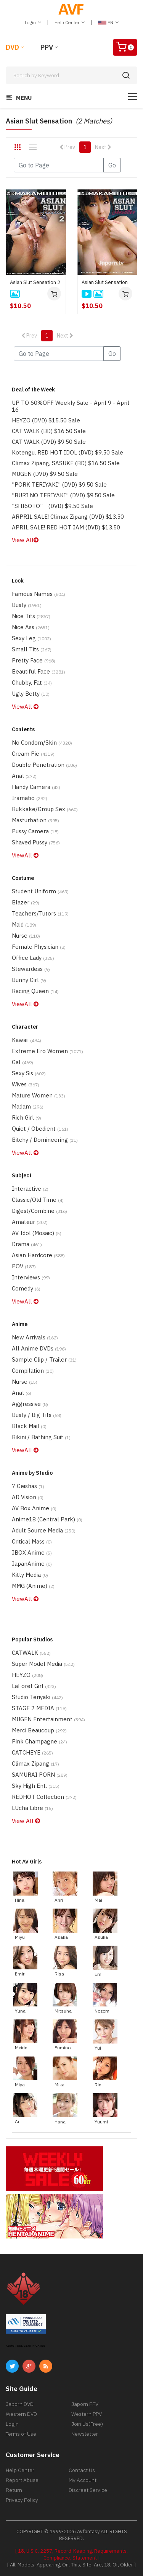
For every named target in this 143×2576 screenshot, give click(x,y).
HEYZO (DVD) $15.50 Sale (46, 420)
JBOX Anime (32, 1552)
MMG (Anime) (33, 1585)
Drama (27, 1244)
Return (14, 2490)
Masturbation (35, 820)
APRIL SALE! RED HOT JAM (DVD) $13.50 (66, 527)
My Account (82, 2480)
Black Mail (29, 1426)
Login (33, 22)
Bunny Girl (29, 980)
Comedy (26, 1288)
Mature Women (38, 1095)
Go (112, 165)
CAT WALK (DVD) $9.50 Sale (49, 441)
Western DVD (21, 2413)
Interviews (31, 1277)
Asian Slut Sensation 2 (35, 282)
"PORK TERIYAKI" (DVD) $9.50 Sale (59, 484)
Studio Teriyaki (37, 1697)
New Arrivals (35, 1337)
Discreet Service (88, 2490)
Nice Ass (31, 627)
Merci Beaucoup (39, 1730)
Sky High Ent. (35, 1785)
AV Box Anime (34, 1508)
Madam (27, 1106)
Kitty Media (30, 1574)
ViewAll (25, 706)
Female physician (39, 946)
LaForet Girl (34, 1686)
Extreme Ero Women (47, 1051)
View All (25, 540)
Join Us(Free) (87, 2423)
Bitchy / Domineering (45, 1139)
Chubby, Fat (32, 682)
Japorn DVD (20, 2404)
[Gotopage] (59, 165)
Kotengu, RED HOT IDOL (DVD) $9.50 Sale (67, 452)
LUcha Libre (32, 1807)
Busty (27, 605)
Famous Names (38, 593)
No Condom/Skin (42, 742)
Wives (25, 1084)
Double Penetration (44, 764)
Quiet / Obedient (40, 1128)
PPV (46, 47)
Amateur (30, 1222)
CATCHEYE (32, 1752)
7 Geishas (28, 1486)
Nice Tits (31, 616)
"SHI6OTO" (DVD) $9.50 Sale (52, 506)
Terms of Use (21, 2433)
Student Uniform (40, 891)
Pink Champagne (39, 1741)
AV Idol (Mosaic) (36, 1233)
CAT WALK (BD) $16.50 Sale (49, 431)
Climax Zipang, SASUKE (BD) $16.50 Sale (66, 463)
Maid (24, 924)
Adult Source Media (44, 1530)
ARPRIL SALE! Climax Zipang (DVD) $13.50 (68, 516)
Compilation (33, 1370)
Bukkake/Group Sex (45, 809)
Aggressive (30, 1403)
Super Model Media (43, 1663)
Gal (22, 1062)
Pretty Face (33, 660)
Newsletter (84, 2433)
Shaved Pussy (36, 842)
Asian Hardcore (38, 1255)
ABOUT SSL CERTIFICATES (25, 2345)
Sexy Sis (29, 1073)
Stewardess (31, 968)
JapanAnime (32, 1563)
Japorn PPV (84, 2404)
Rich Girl (26, 1117)
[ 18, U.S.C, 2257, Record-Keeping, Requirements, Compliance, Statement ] (71, 2554)
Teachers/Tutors (40, 913)
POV (24, 1266)
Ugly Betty (31, 693)
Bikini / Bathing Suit (41, 1437)
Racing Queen (35, 991)
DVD (12, 47)
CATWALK (31, 1652)
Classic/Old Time (38, 1199)
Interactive (30, 1188)
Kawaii (26, 1040)
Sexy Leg (31, 638)
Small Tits (31, 649)
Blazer (25, 902)
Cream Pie (33, 753)
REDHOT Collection (44, 1796)
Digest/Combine (39, 1210)
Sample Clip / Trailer (44, 1359)
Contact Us (82, 2470)
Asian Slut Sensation (105, 282)
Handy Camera (36, 786)
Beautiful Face (38, 671)
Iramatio (29, 798)
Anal (24, 775)
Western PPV (86, 2413)
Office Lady (33, 957)
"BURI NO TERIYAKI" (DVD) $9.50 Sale (63, 495)
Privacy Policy (22, 2499)
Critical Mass (32, 1541)
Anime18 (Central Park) (47, 1519)
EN (108, 22)
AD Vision (27, 1497)
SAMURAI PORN (39, 1774)
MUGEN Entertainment (48, 1719)
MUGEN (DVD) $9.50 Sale (45, 473)
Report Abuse (22, 2480)
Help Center (70, 22)
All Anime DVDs (39, 1348)
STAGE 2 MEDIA (39, 1708)
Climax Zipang (35, 1763)
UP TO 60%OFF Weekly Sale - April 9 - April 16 (70, 406)
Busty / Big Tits (36, 1415)
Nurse (26, 935)
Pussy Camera (35, 831)
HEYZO (27, 1674)
